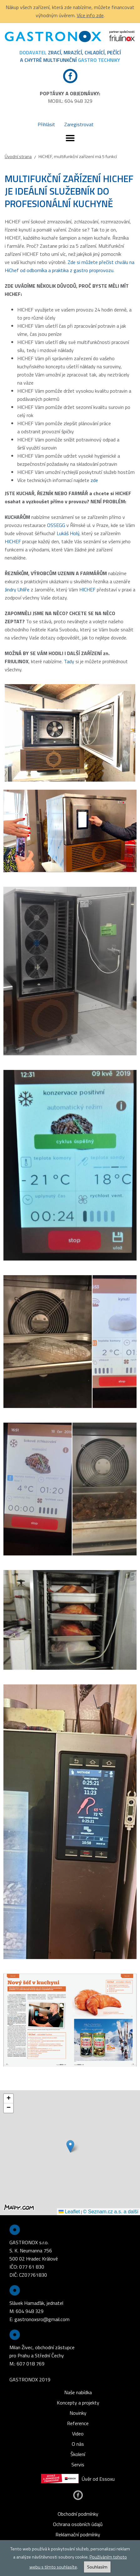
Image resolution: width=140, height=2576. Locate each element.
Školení (77, 2454)
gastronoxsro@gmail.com (42, 2319)
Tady (69, 661)
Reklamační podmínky (77, 2534)
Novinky (78, 2413)
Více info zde (90, 15)
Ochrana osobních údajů (78, 2524)
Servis (77, 2464)
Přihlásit (46, 124)
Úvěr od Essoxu (77, 2479)
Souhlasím (97, 2567)
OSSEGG (56, 525)
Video (78, 2433)
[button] (70, 2146)
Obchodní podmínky (78, 2514)
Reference (78, 2423)
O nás (78, 2444)
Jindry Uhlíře (17, 589)
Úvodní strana (18, 156)
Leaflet (69, 2211)
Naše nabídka (78, 2392)
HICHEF (13, 541)
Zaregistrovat (79, 124)
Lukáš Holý (68, 533)
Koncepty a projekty (78, 2402)
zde (94, 480)
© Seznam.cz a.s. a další (110, 2211)
